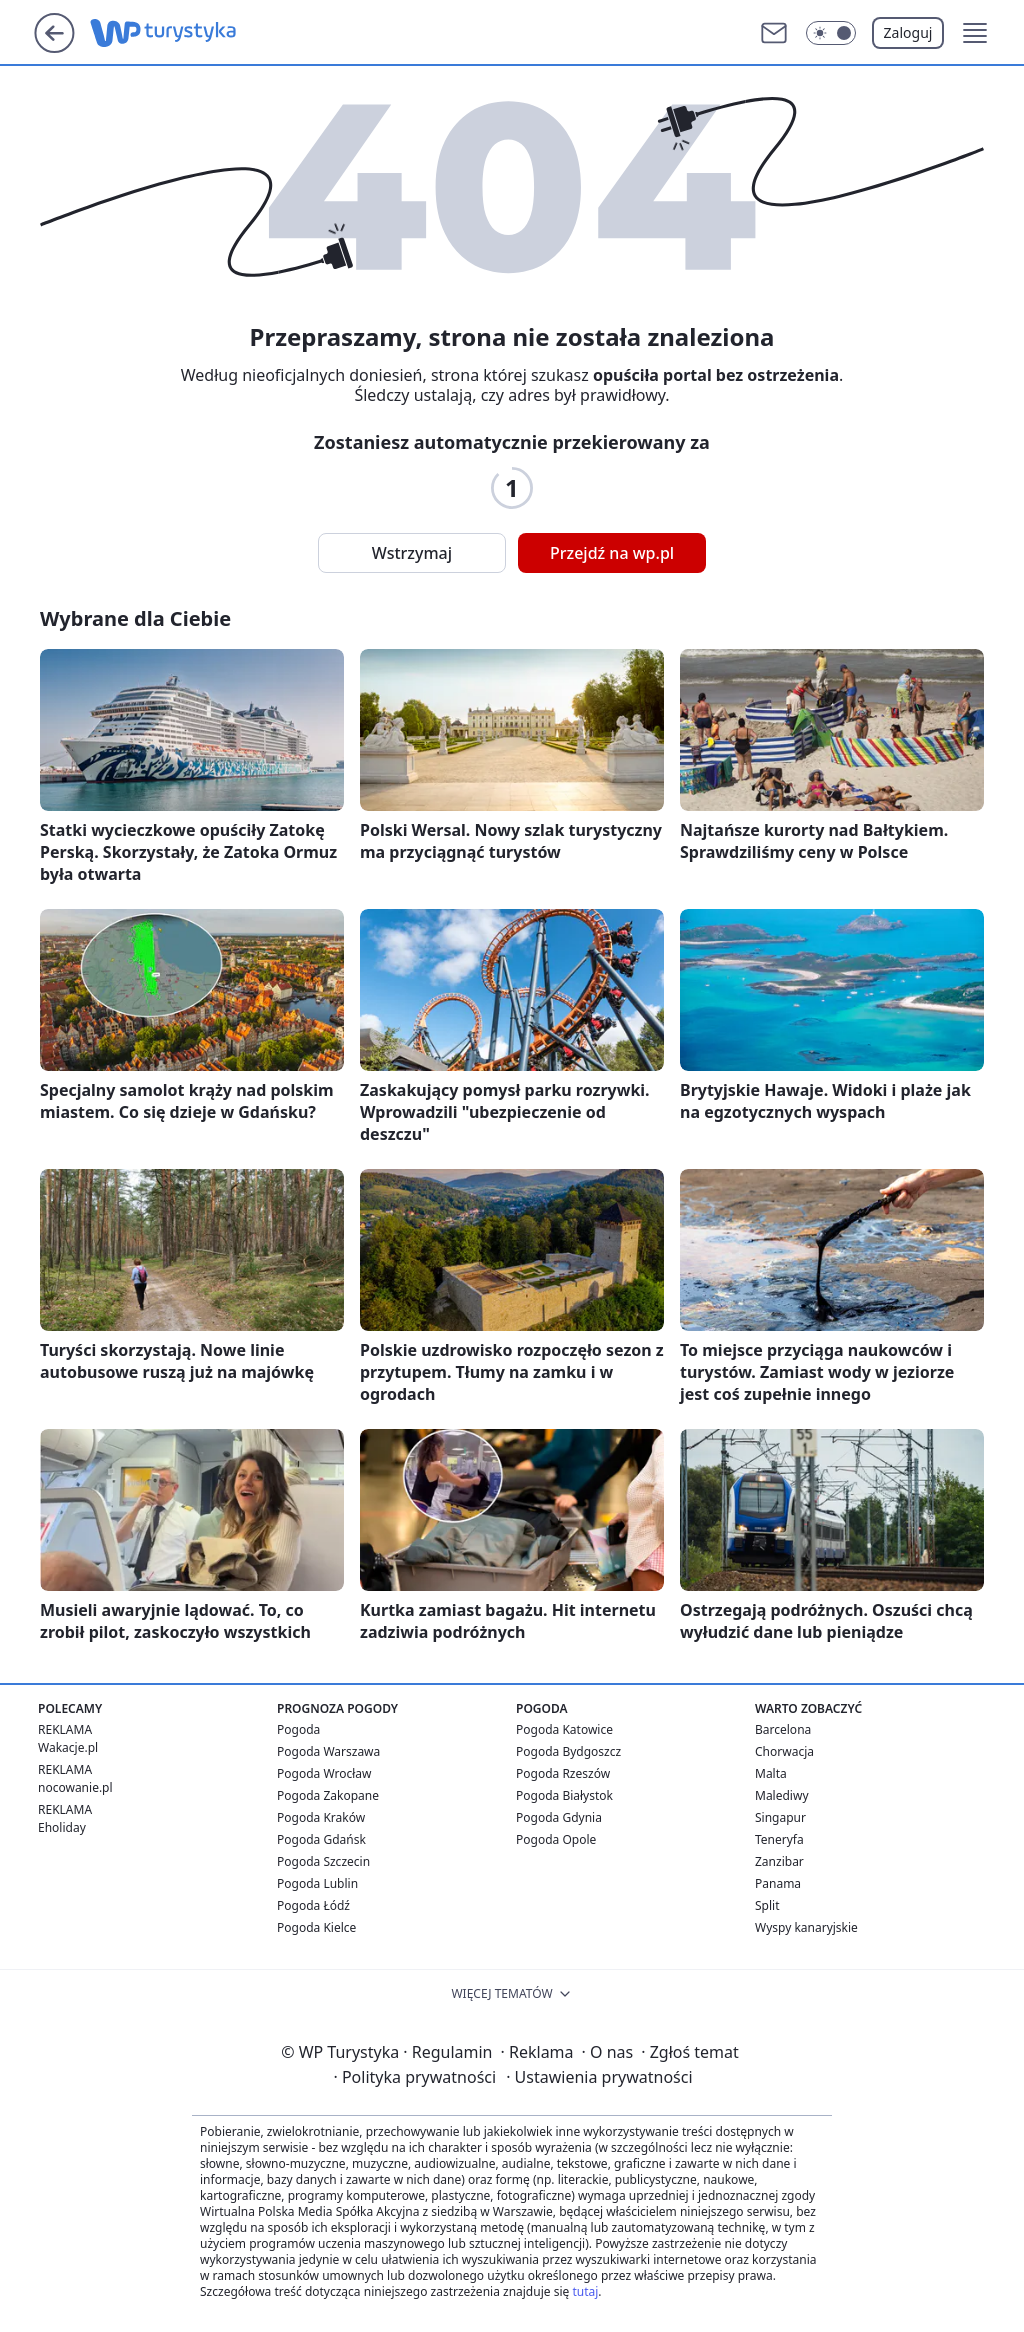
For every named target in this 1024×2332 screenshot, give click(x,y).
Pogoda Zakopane (328, 1795)
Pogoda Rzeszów (563, 1773)
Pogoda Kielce (316, 1927)
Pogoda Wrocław (324, 1773)
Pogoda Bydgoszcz (568, 1751)
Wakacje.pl (68, 1747)
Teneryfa (779, 1839)
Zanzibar (779, 1861)
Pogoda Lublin (317, 1883)
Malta (771, 1773)
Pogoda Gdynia (559, 1817)
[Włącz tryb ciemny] (831, 33)
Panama (778, 1883)
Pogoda (298, 1729)
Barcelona (783, 1729)
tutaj (585, 2291)
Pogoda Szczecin (323, 1861)
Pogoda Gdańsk (321, 1839)
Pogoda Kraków (321, 1817)
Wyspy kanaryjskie (806, 1927)
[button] (975, 33)
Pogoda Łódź (313, 1905)
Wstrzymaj (412, 553)
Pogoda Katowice (564, 1729)
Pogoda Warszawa (328, 1751)
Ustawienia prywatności (599, 2077)
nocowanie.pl (75, 1787)
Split (767, 1905)
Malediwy (782, 1795)
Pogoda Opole (556, 1839)
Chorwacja (784, 1751)
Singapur (780, 1817)
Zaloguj (908, 32)
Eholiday (62, 1827)
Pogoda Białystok (564, 1795)
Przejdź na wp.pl (612, 553)
